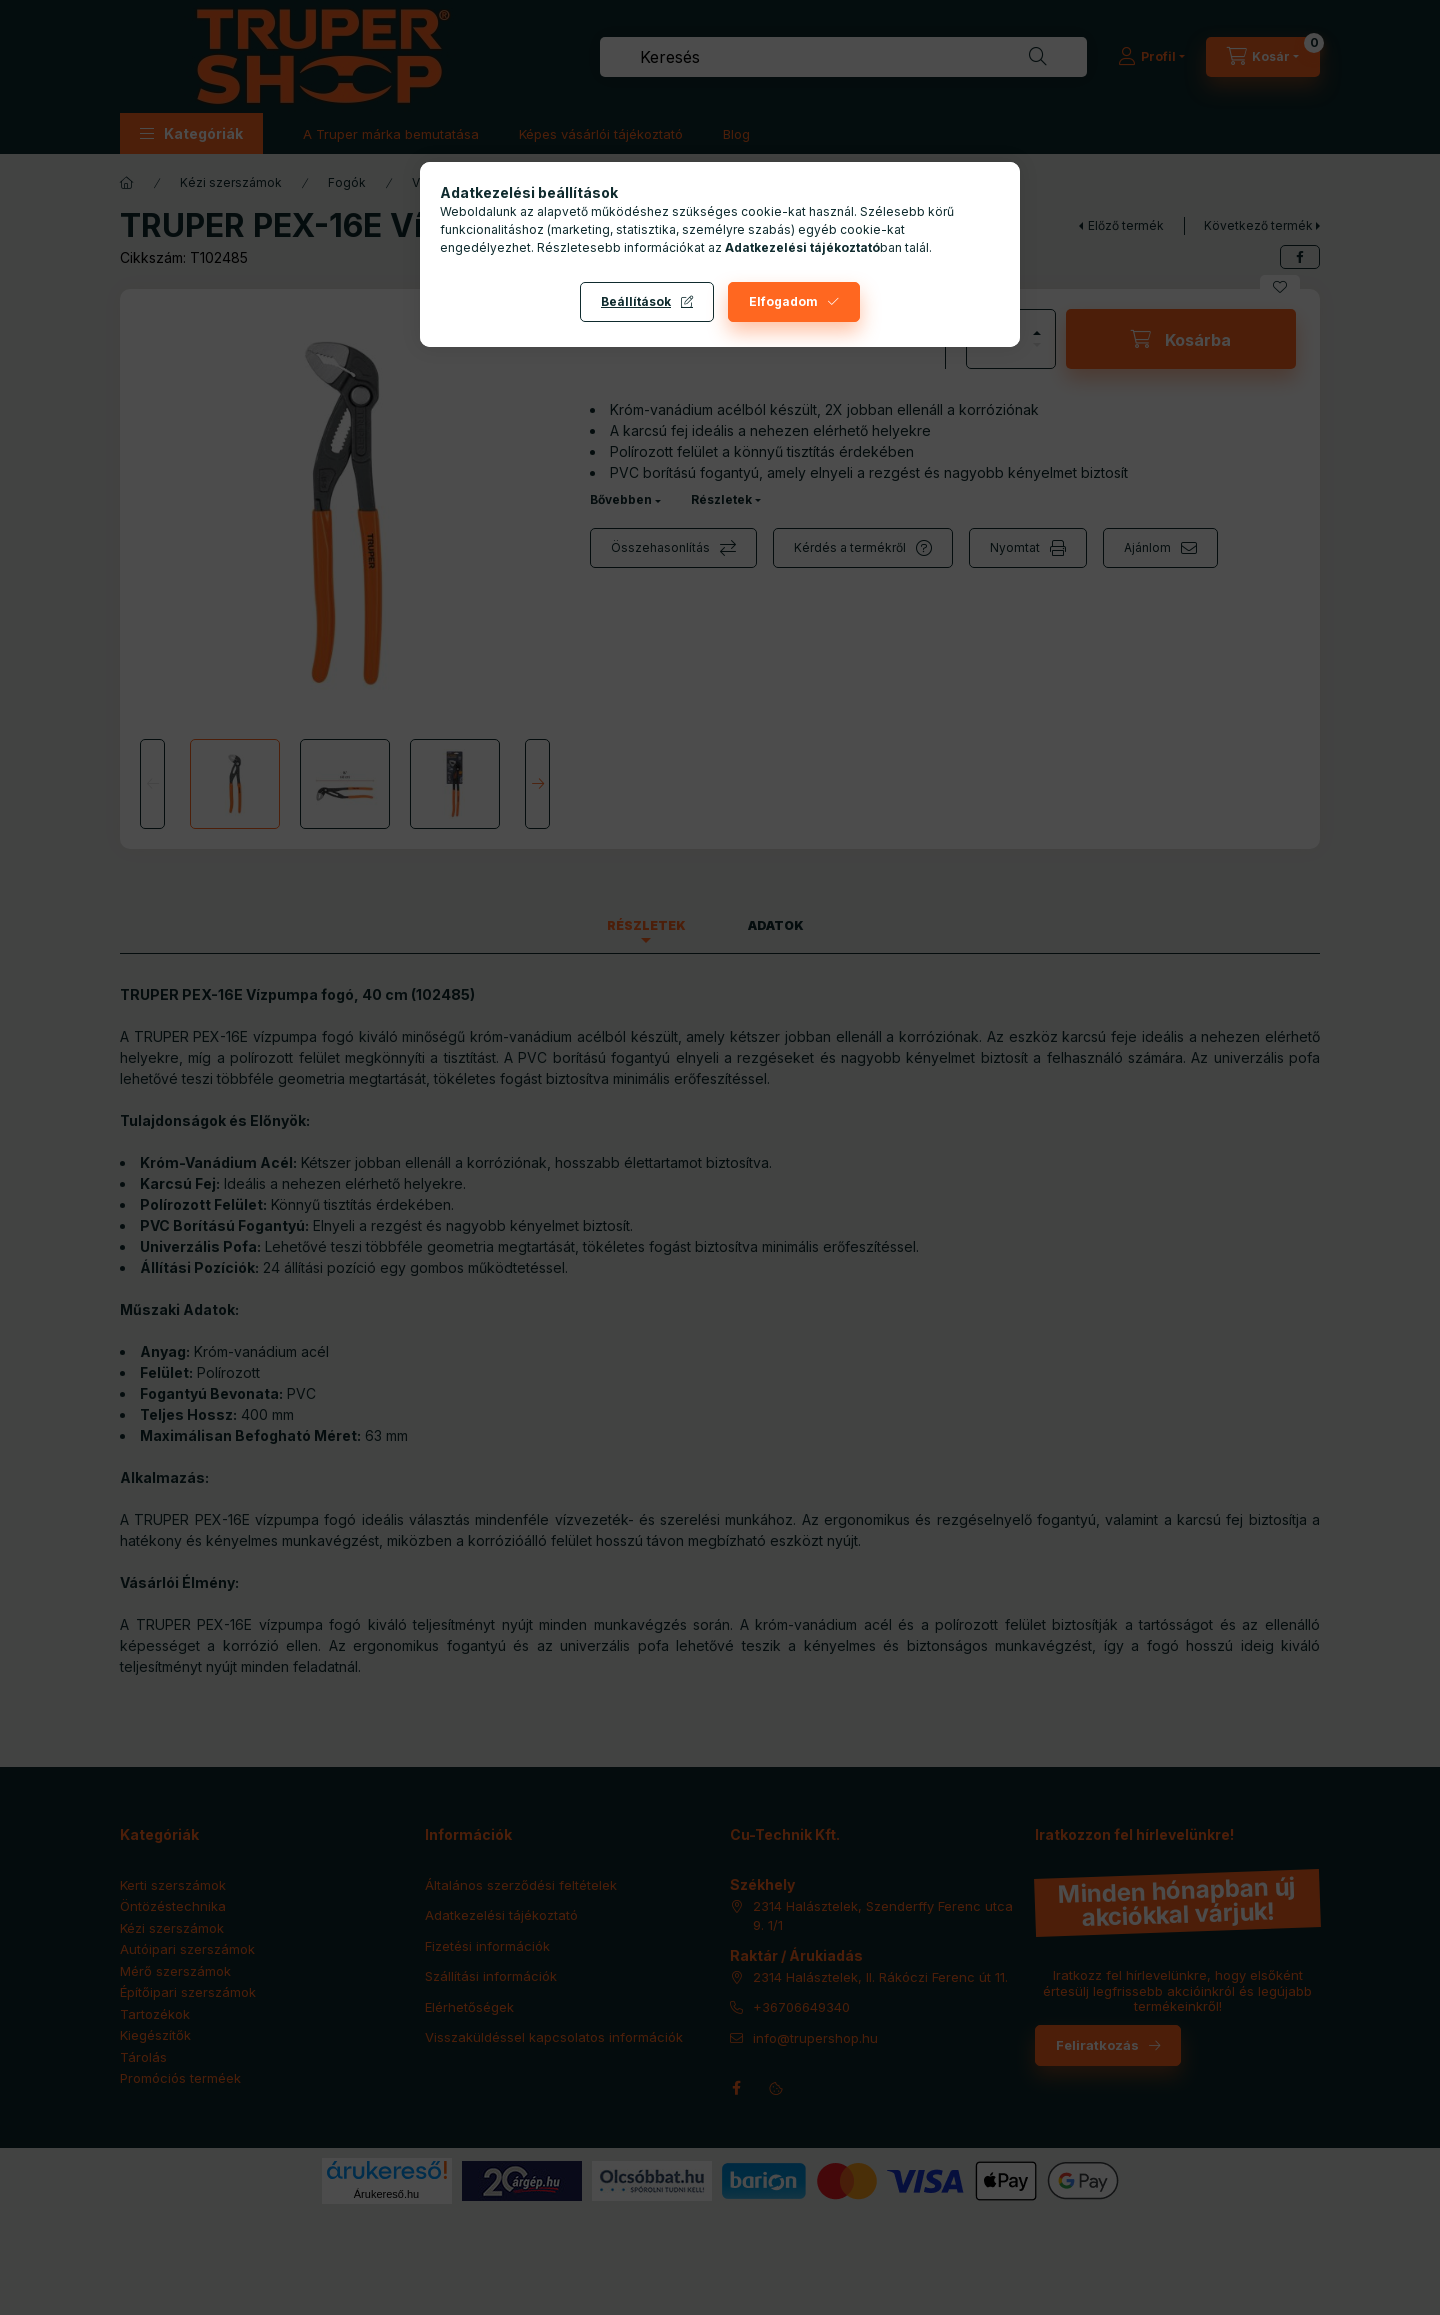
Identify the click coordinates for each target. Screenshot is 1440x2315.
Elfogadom (783, 301)
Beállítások (636, 301)
